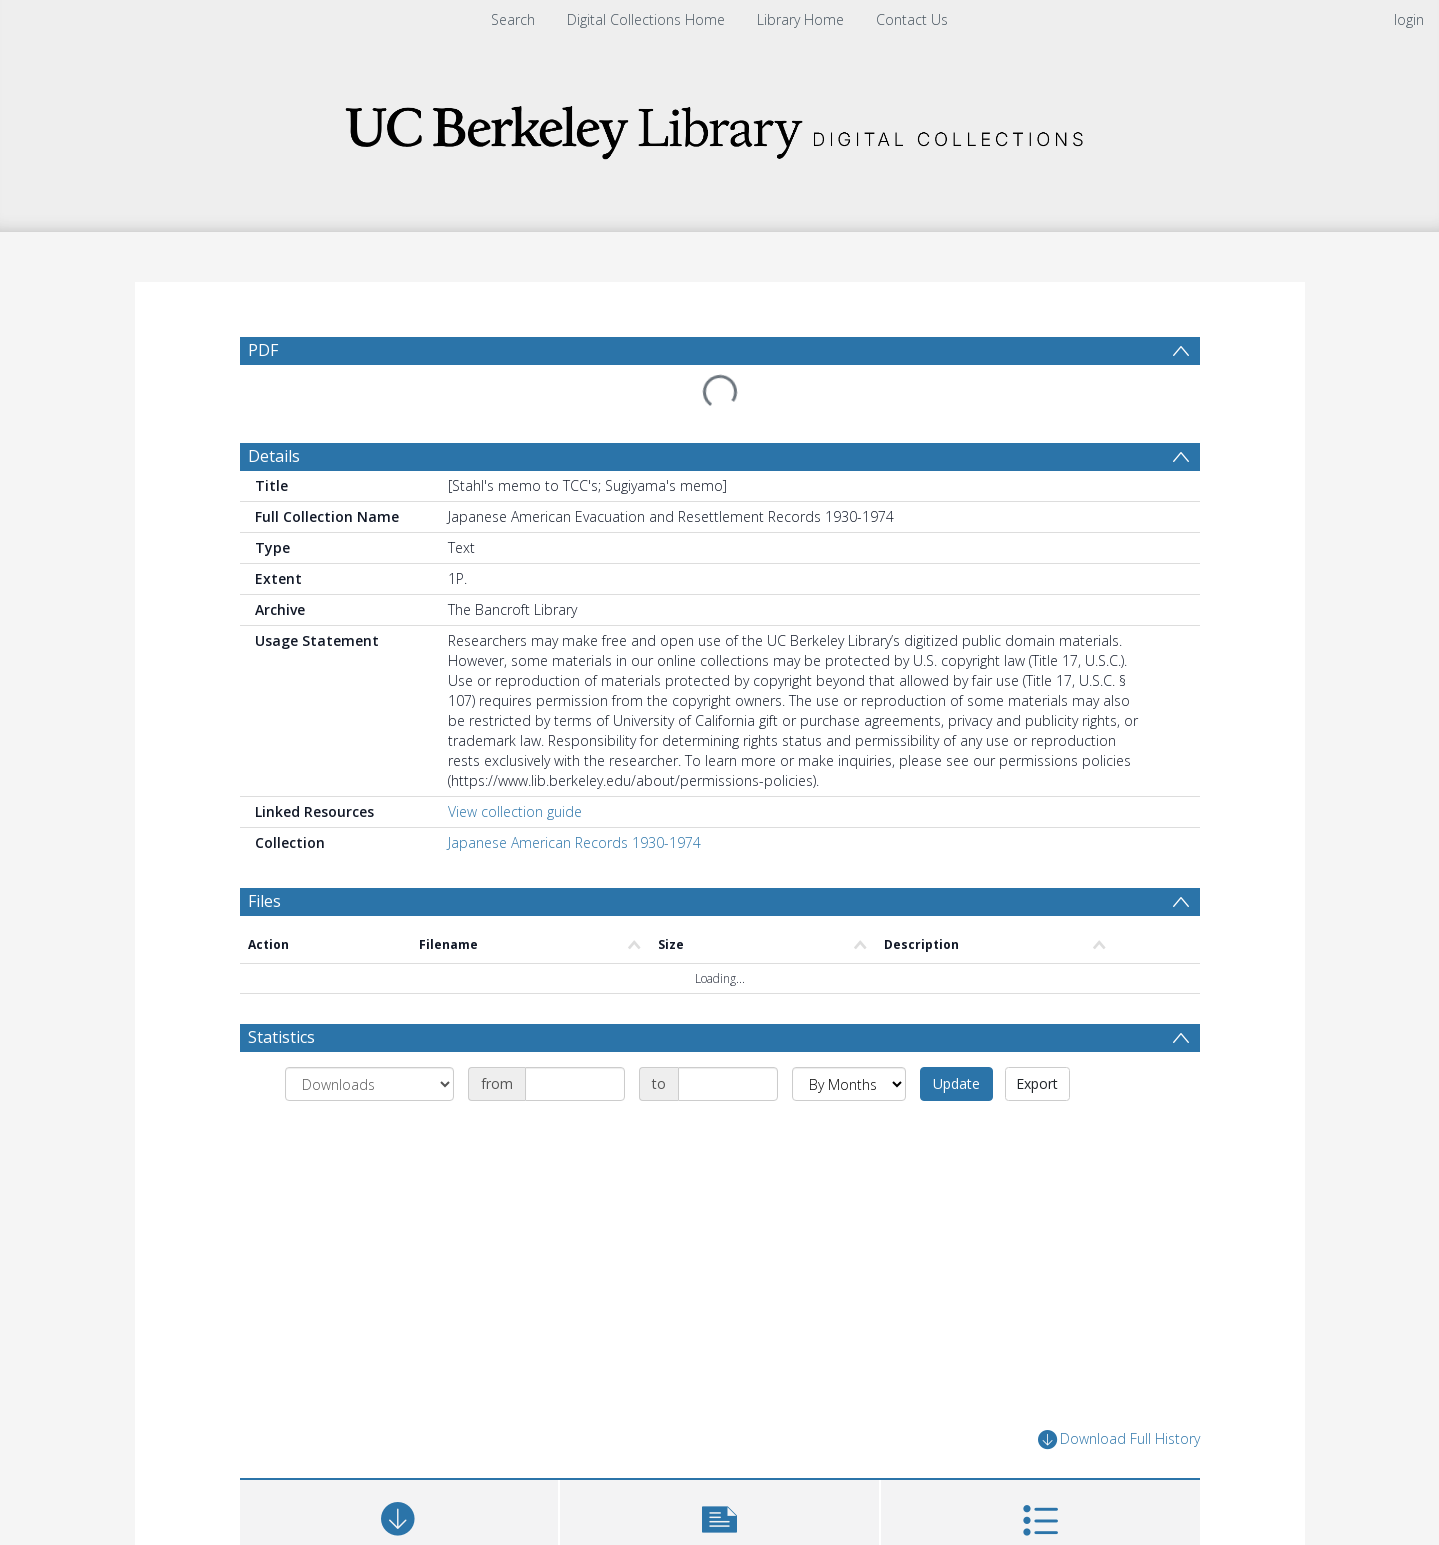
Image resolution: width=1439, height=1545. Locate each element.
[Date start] (575, 1084)
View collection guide (515, 811)
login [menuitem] (1409, 19)
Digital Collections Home (646, 19)
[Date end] (728, 1084)
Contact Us (912, 19)
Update (956, 1083)
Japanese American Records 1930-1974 (574, 842)
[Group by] (369, 1084)
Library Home (800, 19)
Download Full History (1119, 1439)
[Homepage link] (720, 126)
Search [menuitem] (513, 19)
